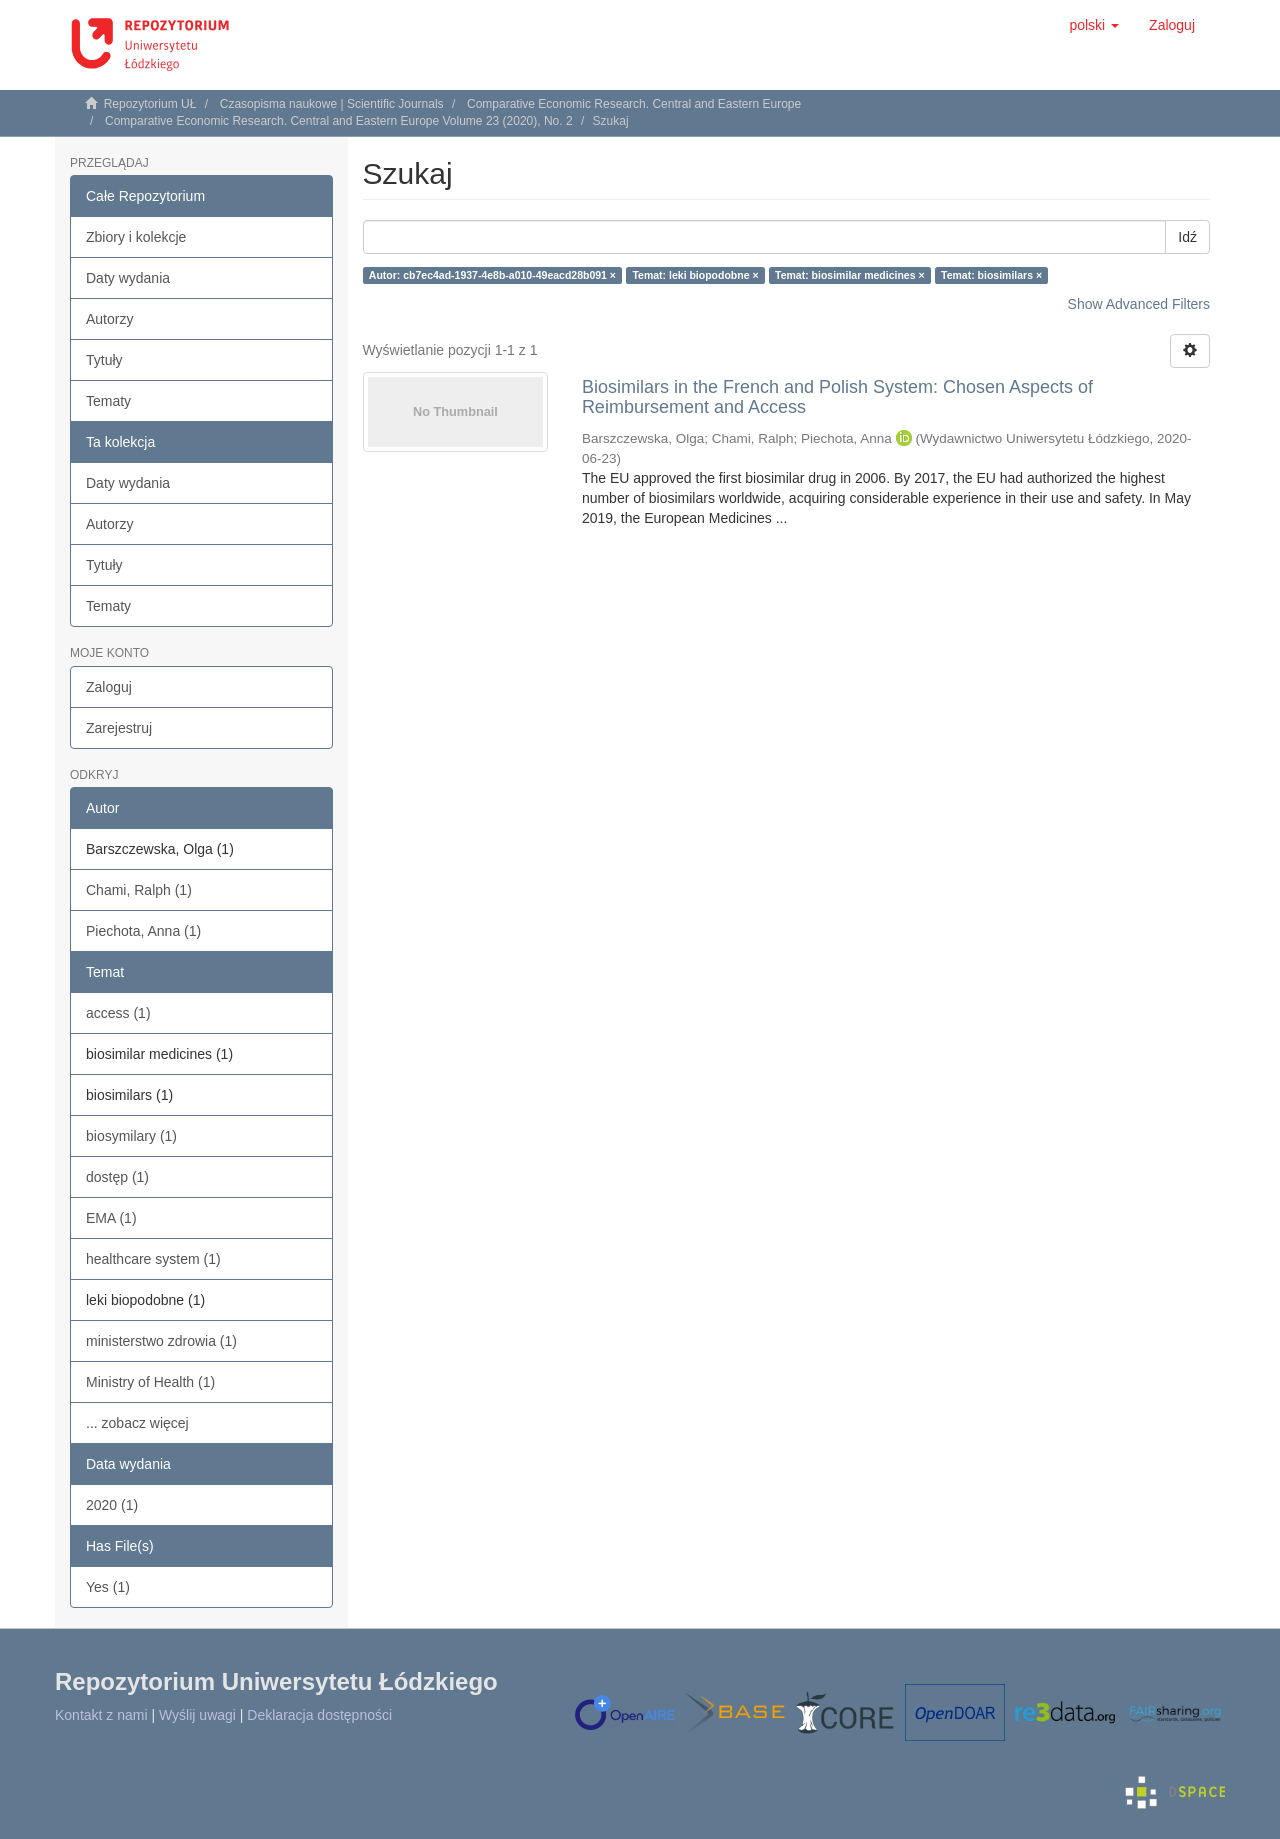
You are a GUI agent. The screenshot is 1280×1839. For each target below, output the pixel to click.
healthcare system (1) (153, 1259)
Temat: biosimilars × (991, 275)
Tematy (108, 401)
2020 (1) (112, 1505)
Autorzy (109, 319)
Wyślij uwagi (197, 1715)
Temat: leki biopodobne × (695, 275)
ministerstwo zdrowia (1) (161, 1341)
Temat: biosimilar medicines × (849, 275)
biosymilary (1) (131, 1136)
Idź (1187, 237)
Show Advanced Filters (1139, 304)
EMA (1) (111, 1218)
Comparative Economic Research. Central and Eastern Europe (634, 104)
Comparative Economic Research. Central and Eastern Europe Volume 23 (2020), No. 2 (339, 121)
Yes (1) (108, 1587)
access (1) (118, 1013)
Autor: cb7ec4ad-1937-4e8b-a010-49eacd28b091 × (492, 275)
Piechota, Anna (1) (143, 931)
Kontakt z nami (101, 1715)
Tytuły (104, 360)
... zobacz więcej (137, 1423)
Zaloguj (109, 687)
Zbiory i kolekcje (136, 237)
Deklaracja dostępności (319, 1715)
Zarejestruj (119, 728)
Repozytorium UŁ (150, 104)
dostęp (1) (117, 1177)
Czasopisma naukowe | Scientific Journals (332, 104)
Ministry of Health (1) (150, 1382)
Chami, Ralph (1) (139, 890)
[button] (1094, 25)
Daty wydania (128, 278)
